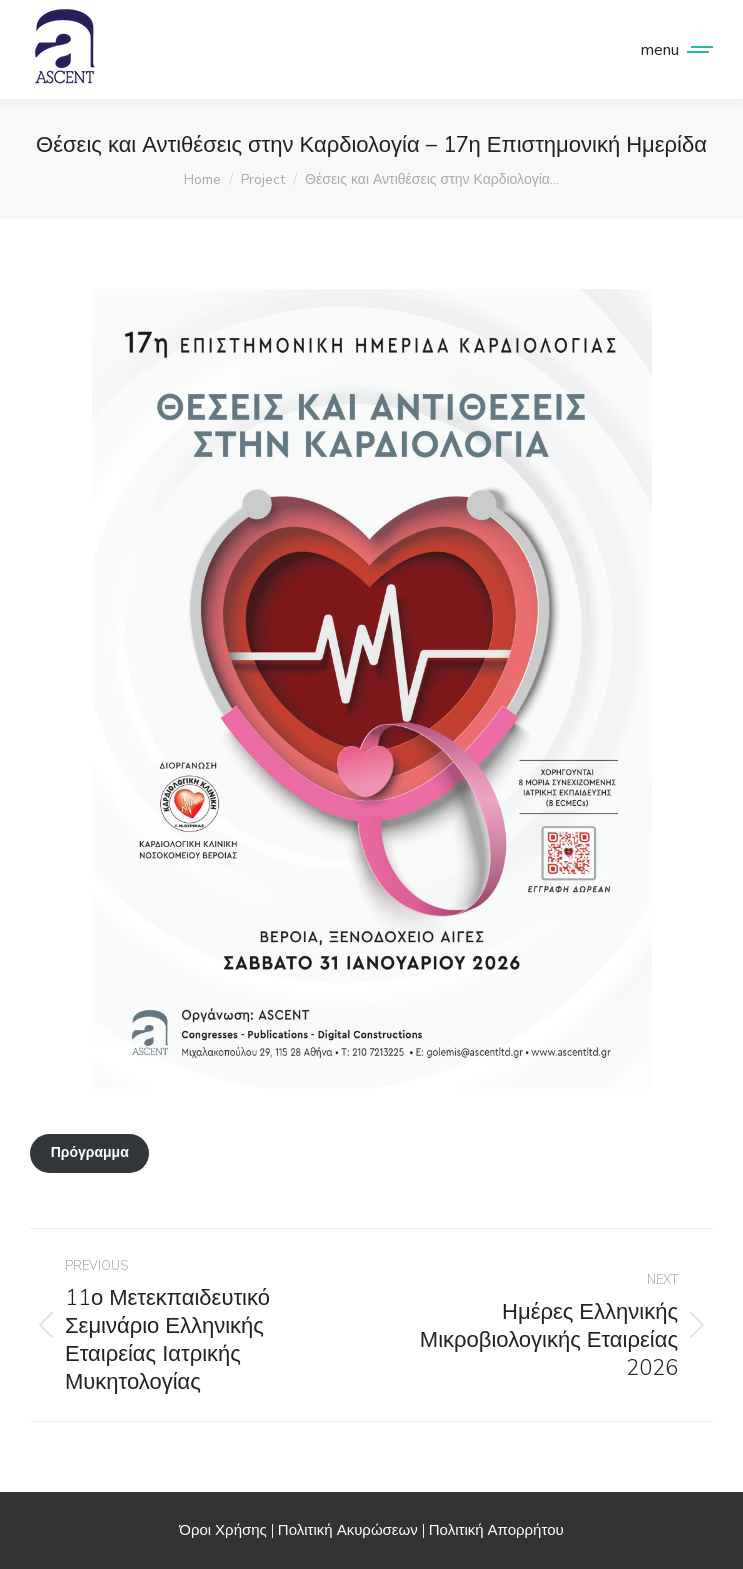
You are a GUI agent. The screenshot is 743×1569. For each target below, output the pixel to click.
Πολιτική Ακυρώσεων (348, 1530)
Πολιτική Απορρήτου (496, 1530)
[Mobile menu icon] (672, 50)
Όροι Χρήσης (223, 1530)
